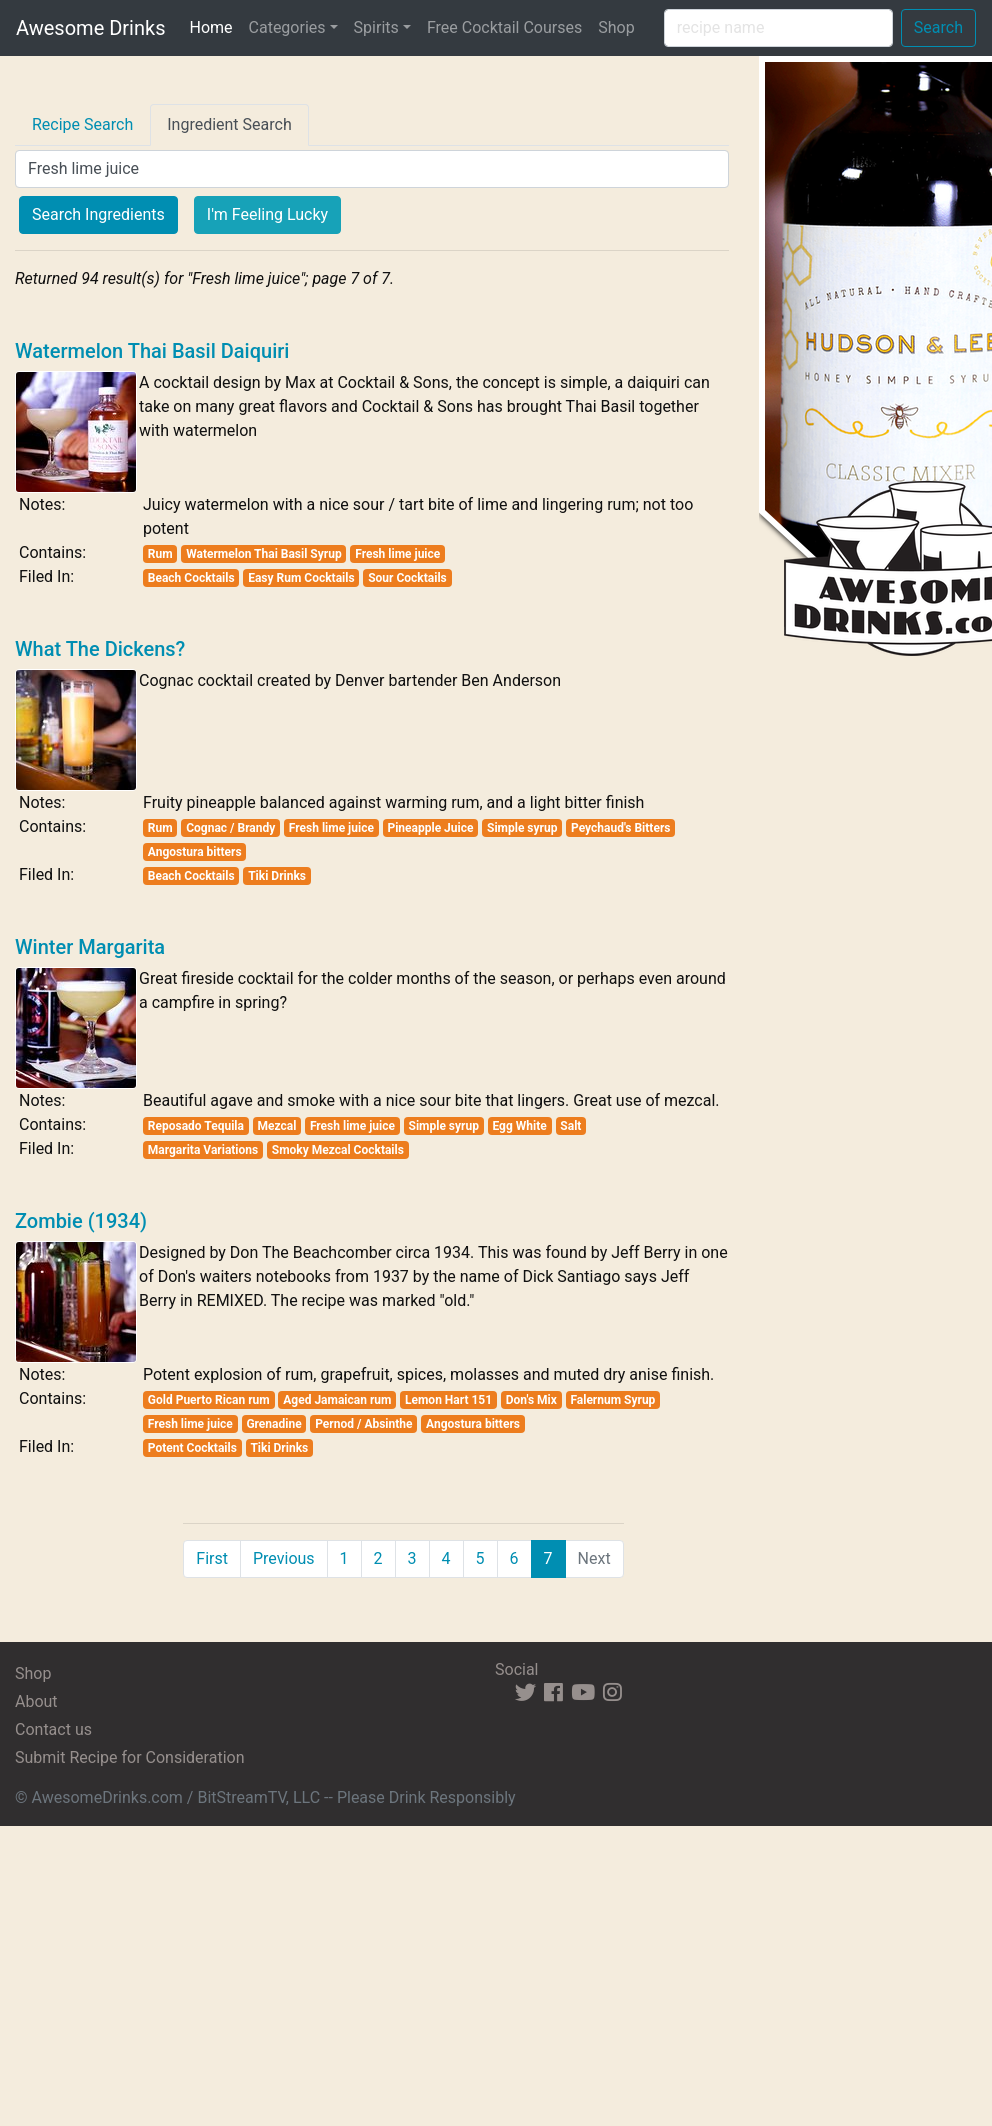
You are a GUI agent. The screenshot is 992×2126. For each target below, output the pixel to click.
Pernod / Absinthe (363, 1424)
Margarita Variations (203, 1150)
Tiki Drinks (277, 876)
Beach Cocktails (191, 578)
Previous (284, 1558)
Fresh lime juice (397, 554)
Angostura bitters (195, 852)
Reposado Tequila (196, 1126)
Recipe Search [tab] (82, 124)
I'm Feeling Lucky (267, 214)
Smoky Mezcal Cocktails (338, 1150)
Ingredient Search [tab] (229, 124)
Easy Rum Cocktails (301, 578)
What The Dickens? (100, 649)
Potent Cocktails (192, 1448)
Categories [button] (287, 27)
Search (938, 27)
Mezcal (276, 1126)
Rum (160, 554)
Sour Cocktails (407, 578)
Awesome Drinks (90, 28)
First (212, 1558)
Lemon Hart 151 (448, 1400)
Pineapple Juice (430, 828)
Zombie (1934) (81, 1221)
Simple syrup (522, 828)
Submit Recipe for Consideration (129, 1757)
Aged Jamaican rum (337, 1400)
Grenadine (273, 1424)
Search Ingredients (98, 214)
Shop (616, 27)
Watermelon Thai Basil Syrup (264, 554)
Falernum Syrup (612, 1400)
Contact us (53, 1729)
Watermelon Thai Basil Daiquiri (152, 351)
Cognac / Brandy (230, 828)
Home (214, 26)
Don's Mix (531, 1400)
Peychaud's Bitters (620, 828)
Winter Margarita (90, 947)
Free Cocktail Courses (504, 27)
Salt (570, 1126)
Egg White (519, 1126)
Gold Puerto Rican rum (209, 1400)
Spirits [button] (376, 27)
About (36, 1701)
